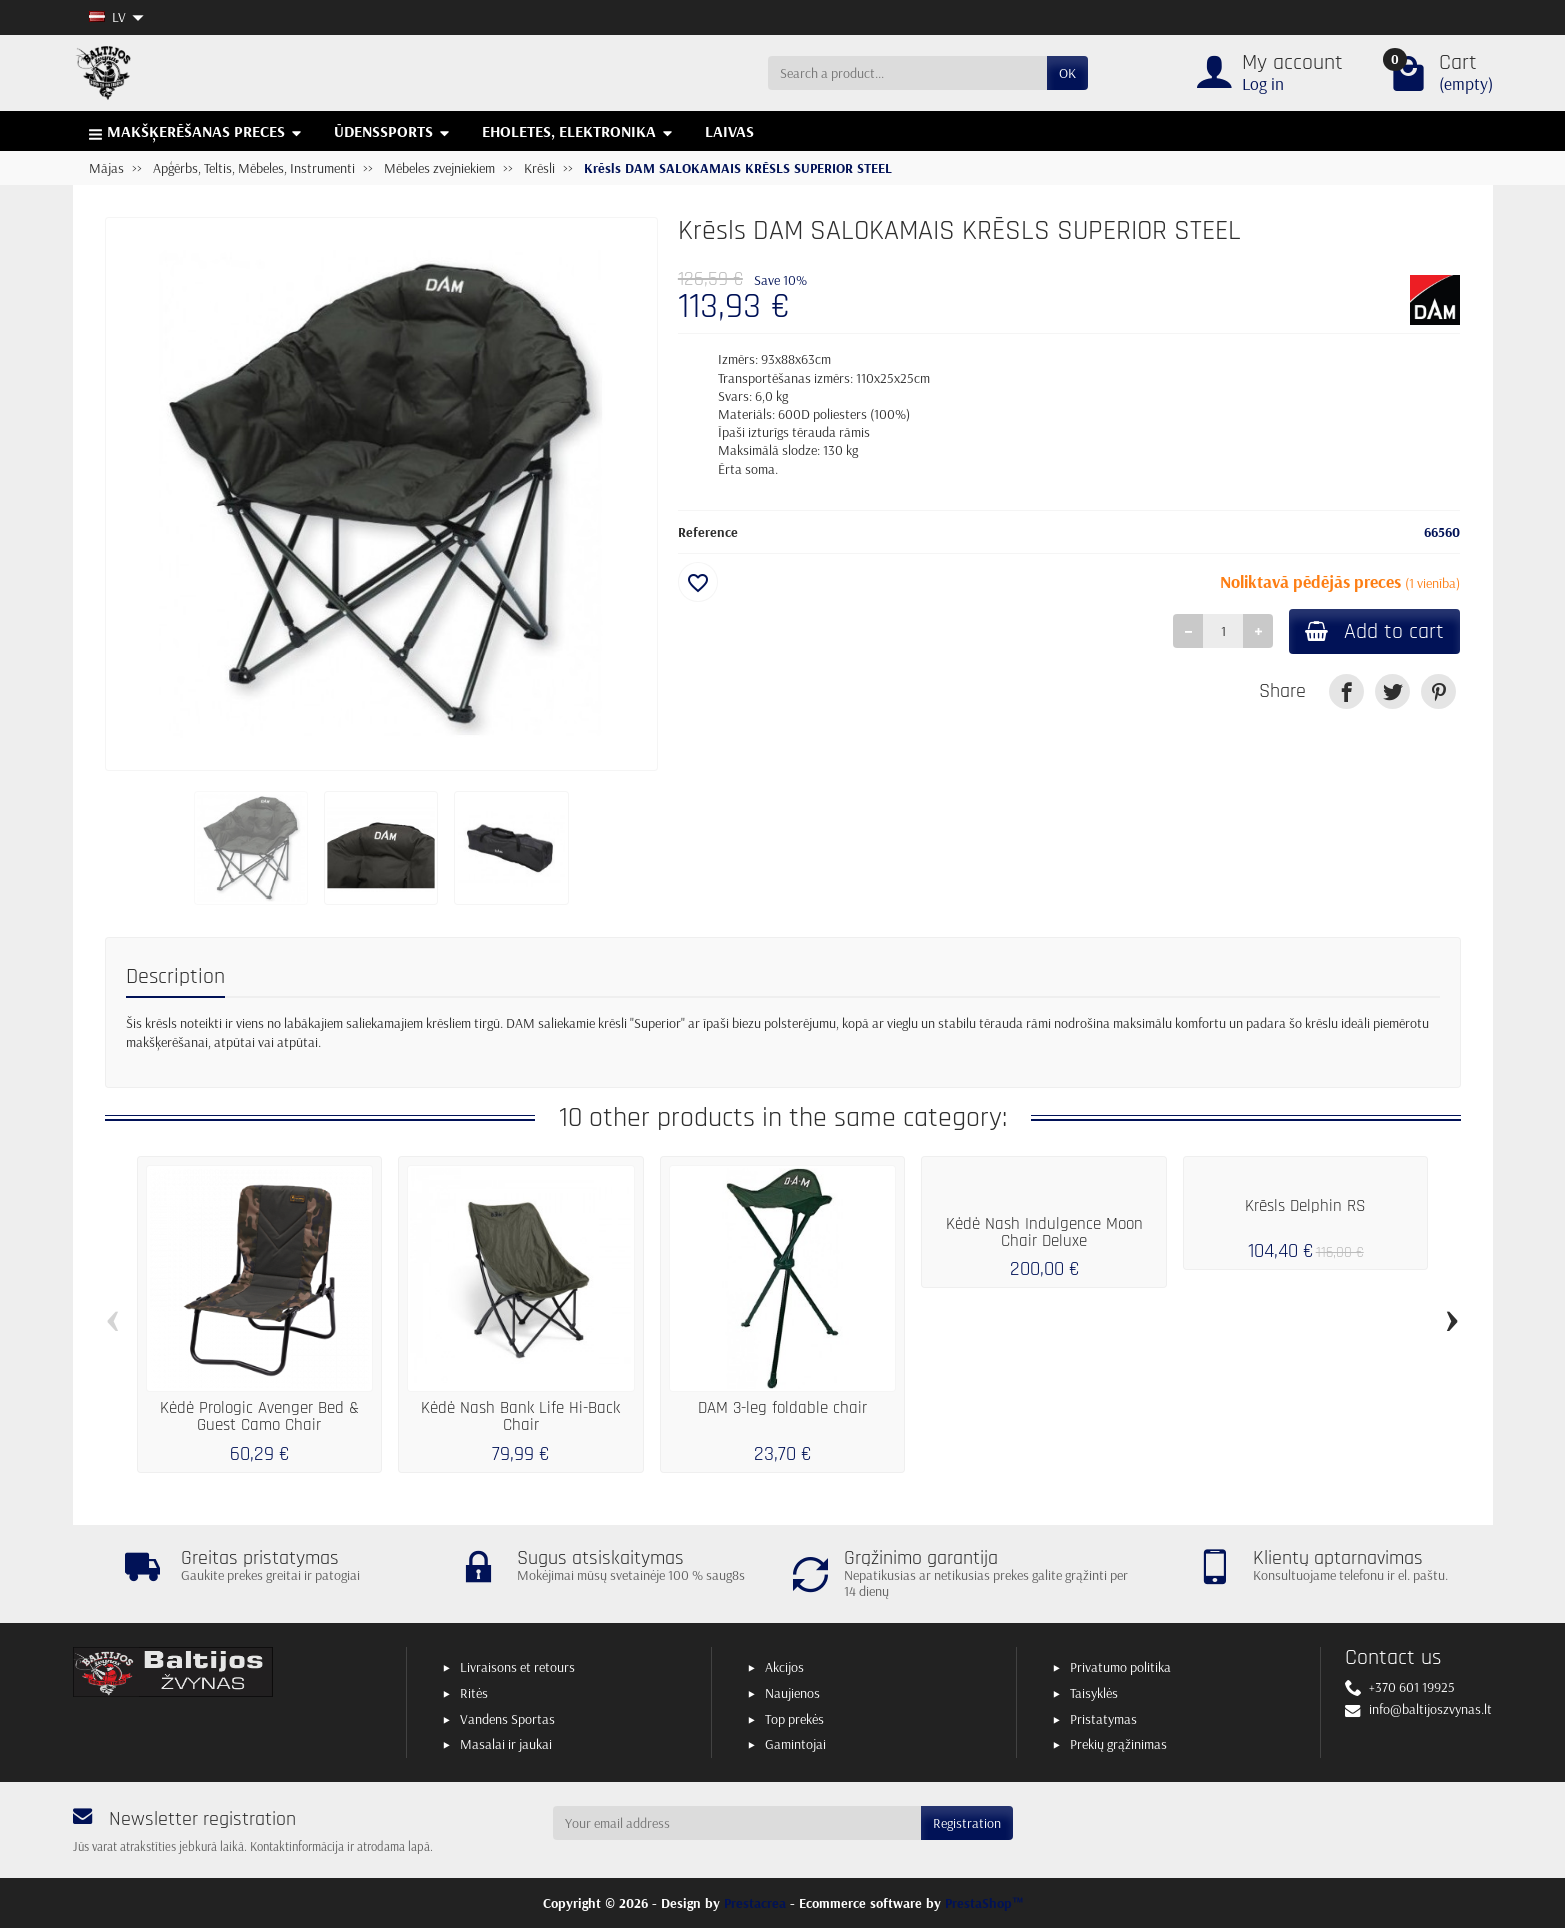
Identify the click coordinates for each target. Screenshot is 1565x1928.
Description (175, 976)
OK (1067, 73)
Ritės (474, 1693)
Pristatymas (1103, 1719)
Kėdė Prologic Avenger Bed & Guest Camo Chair (259, 1416)
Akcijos (784, 1667)
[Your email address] (737, 1823)
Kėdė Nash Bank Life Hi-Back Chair (520, 1416)
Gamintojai (795, 1744)
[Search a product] (907, 73)
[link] (1346, 691)
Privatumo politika (1120, 1667)
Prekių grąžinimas (1118, 1744)
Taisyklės (1094, 1693)
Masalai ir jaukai (506, 1744)
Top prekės (794, 1719)
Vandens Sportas (507, 1719)
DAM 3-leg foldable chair (782, 1408)
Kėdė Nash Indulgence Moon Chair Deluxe (1044, 1232)
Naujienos (792, 1693)
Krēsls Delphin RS (1305, 1206)
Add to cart (1374, 631)
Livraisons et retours (517, 1667)
